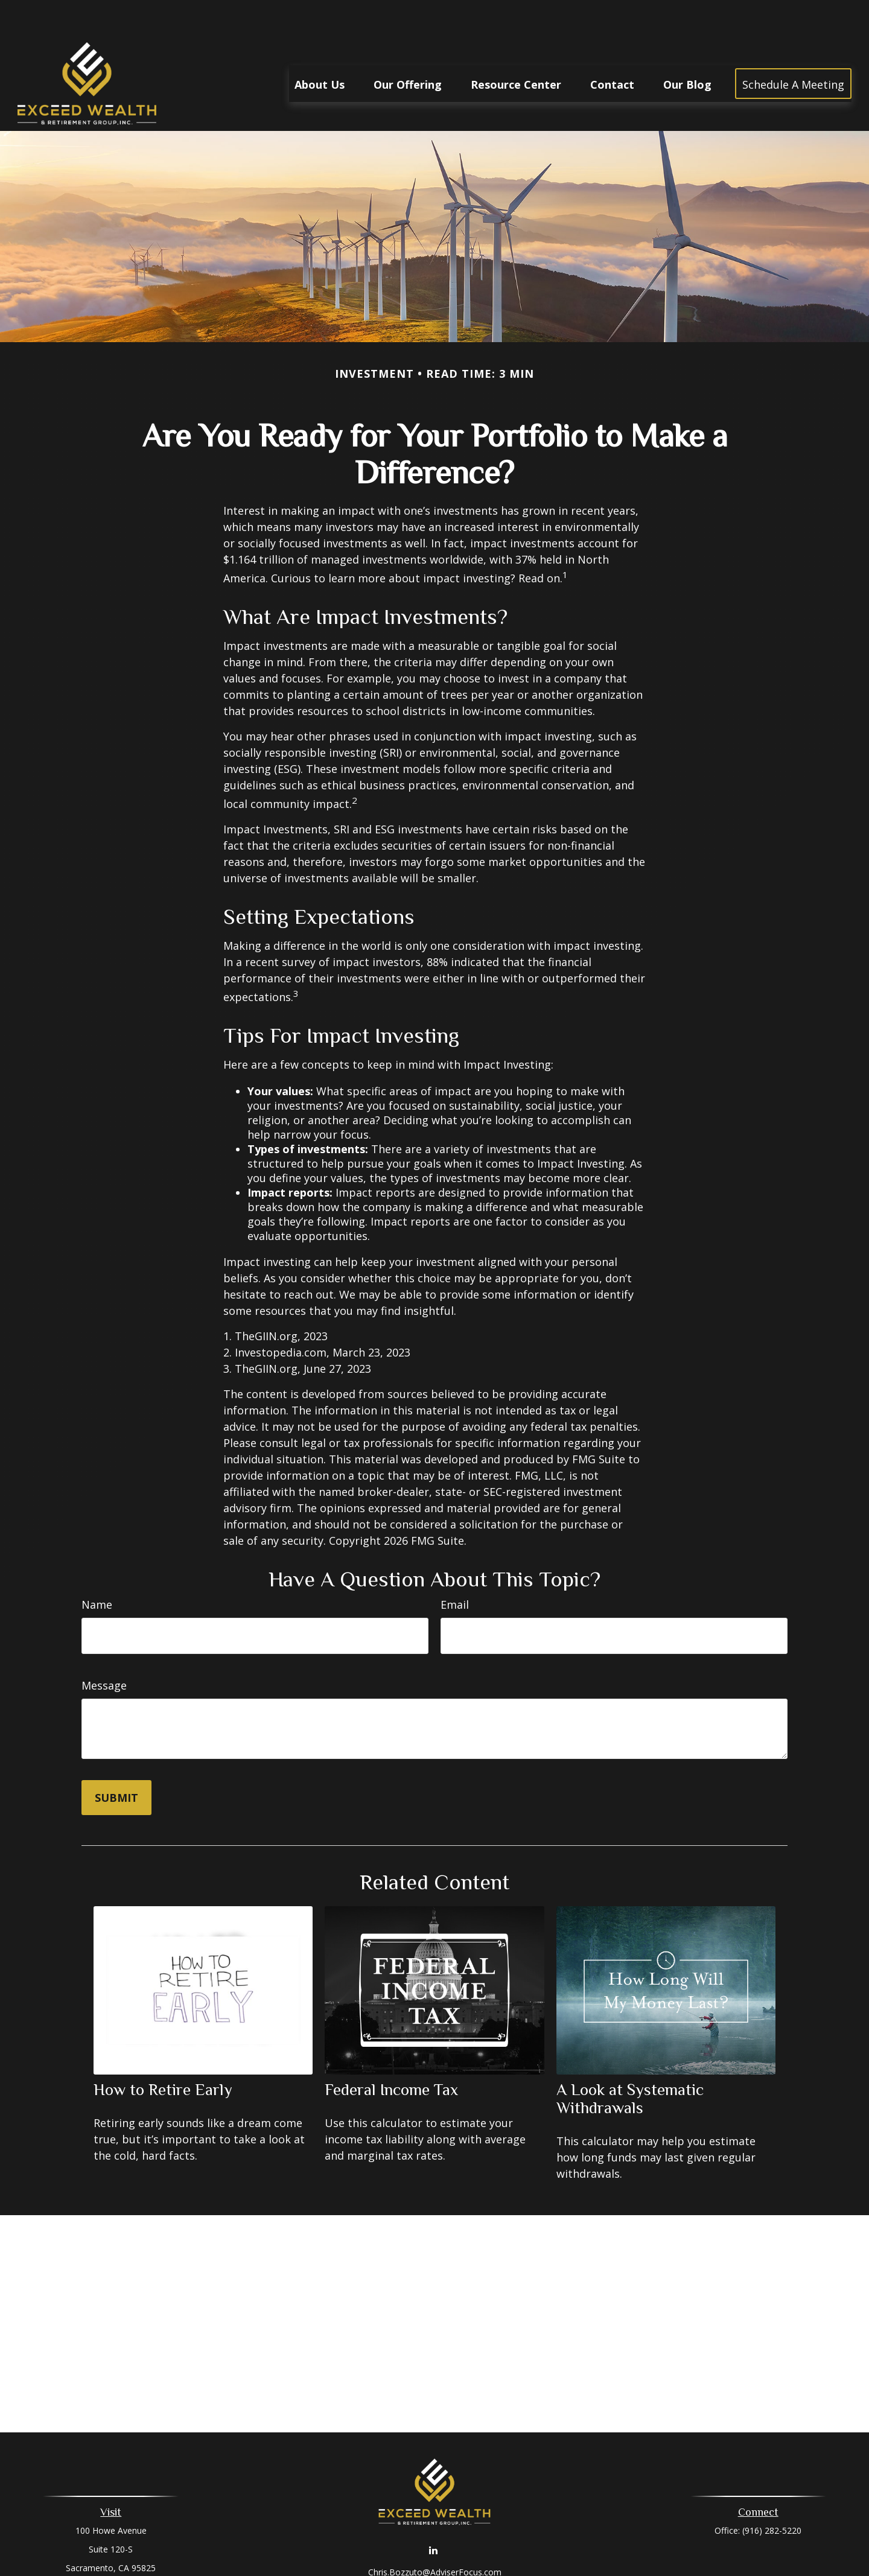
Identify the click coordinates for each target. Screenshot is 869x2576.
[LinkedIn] (433, 2513)
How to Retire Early (163, 2053)
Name (96, 1568)
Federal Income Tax (391, 2053)
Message (104, 1649)
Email (455, 1568)
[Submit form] (116, 1761)
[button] (319, 47)
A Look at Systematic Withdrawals (630, 2062)
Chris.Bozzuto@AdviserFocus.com (434, 2536)
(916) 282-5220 (771, 2494)
